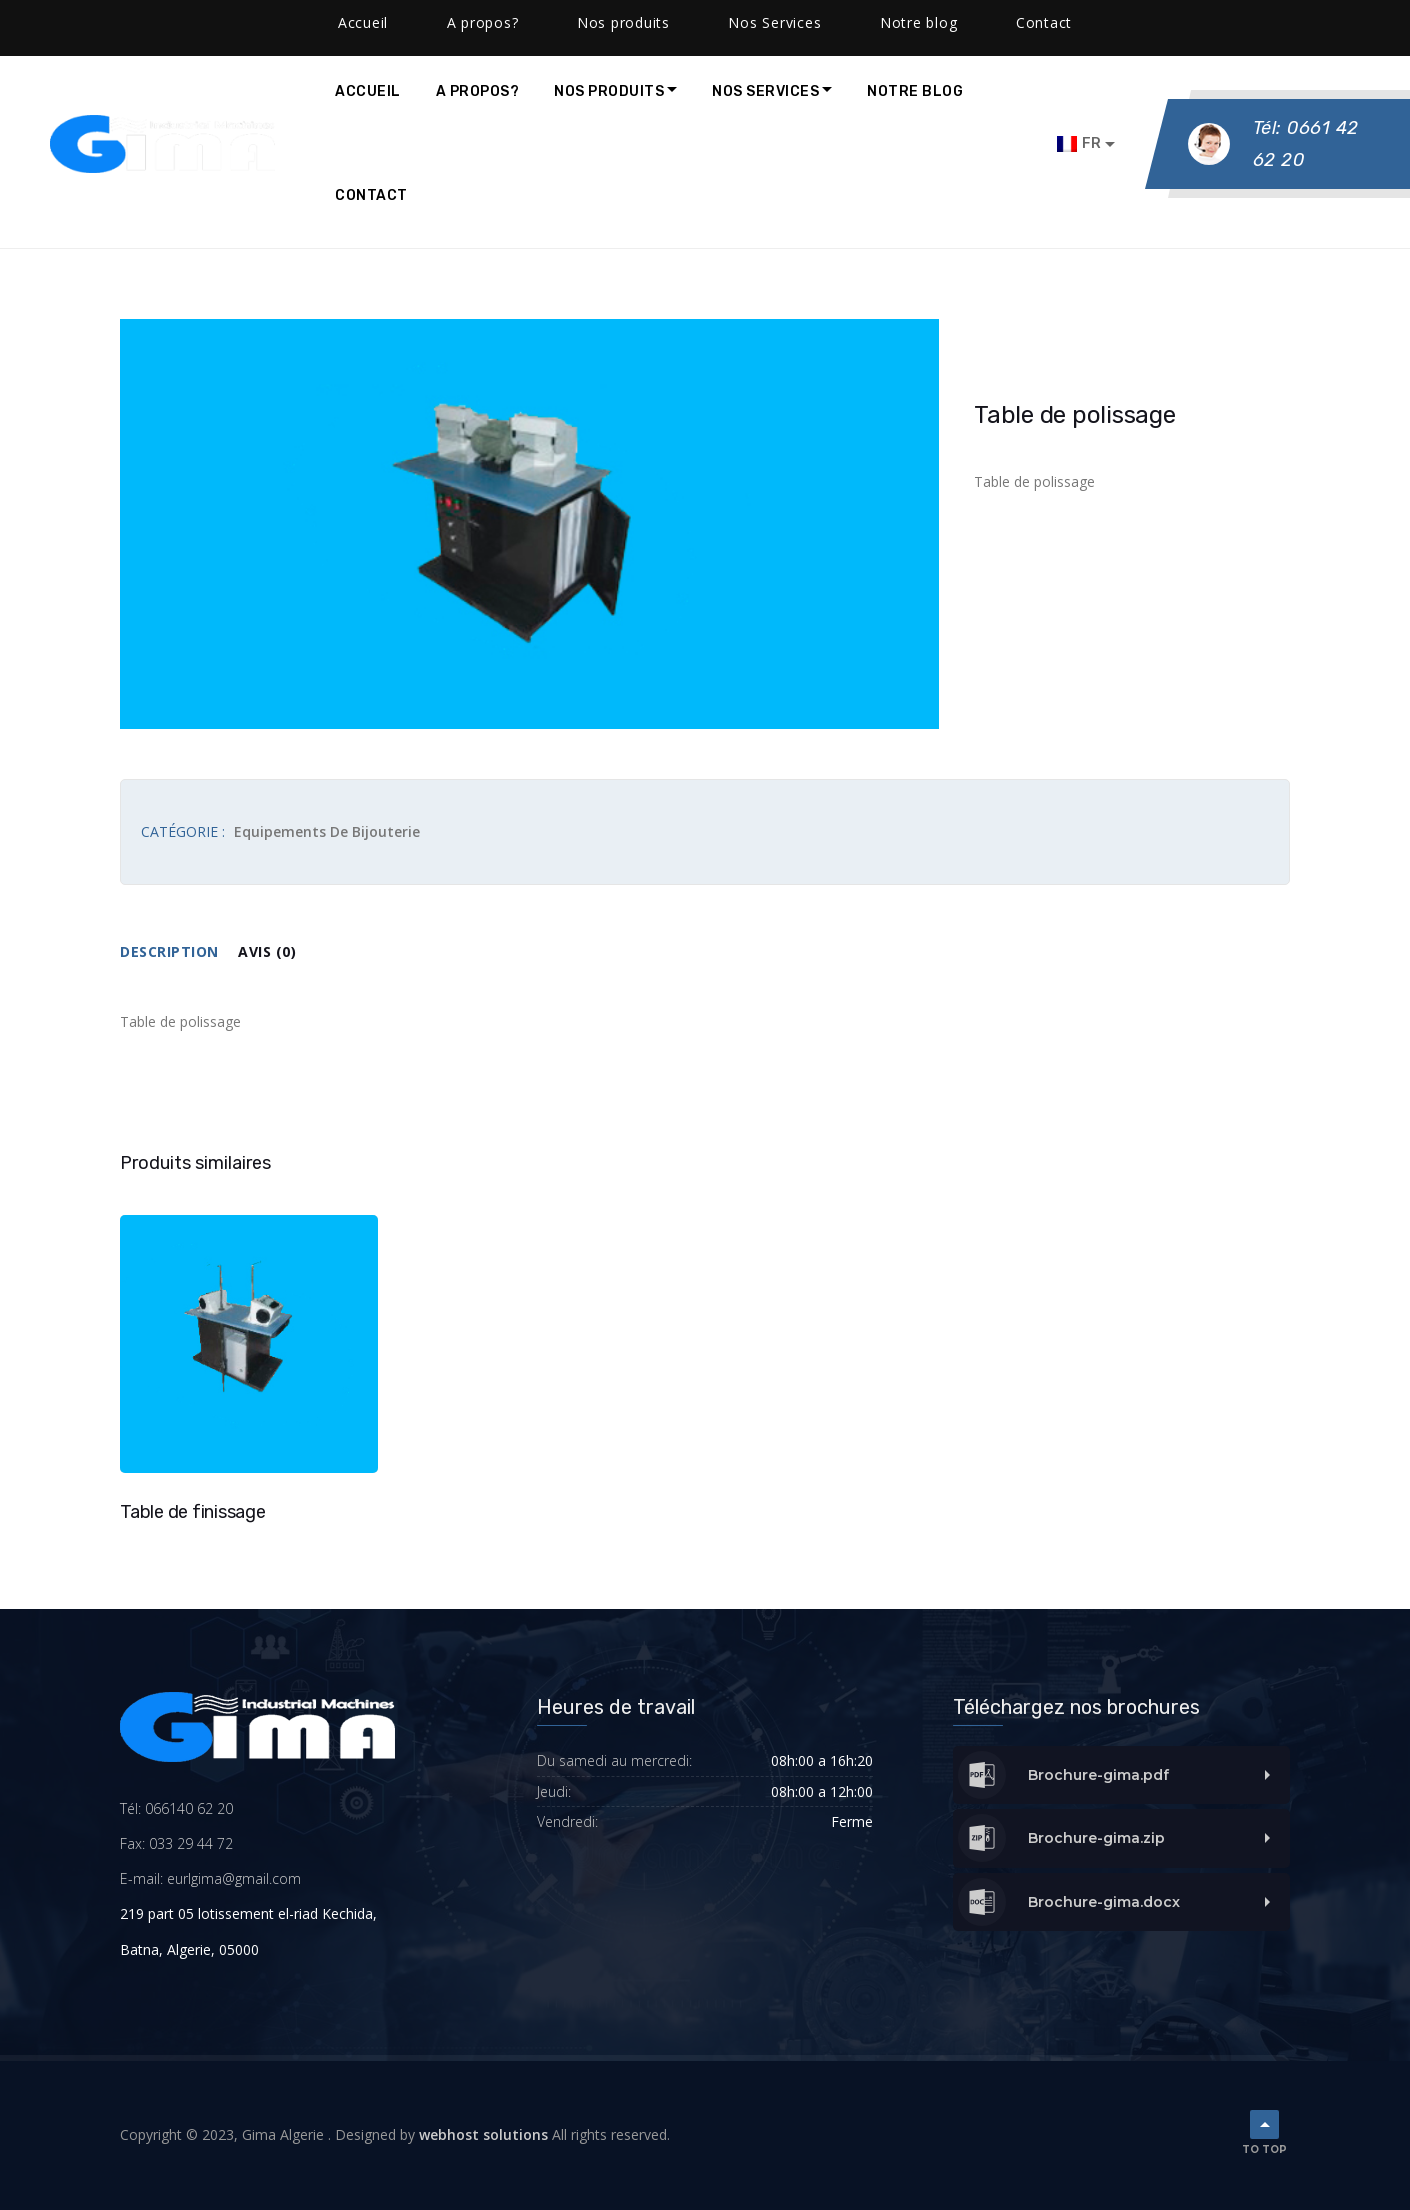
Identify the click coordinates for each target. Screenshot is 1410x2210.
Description (169, 951)
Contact (371, 195)
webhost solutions (483, 2134)
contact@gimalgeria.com (279, 20)
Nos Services (765, 91)
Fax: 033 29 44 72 (176, 1843)
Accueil (368, 91)
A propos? (478, 91)
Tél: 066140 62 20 (176, 1808)
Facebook (433, 20)
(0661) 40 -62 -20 (104, 20)
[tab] (179, 952)
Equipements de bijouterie (327, 831)
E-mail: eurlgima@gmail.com (210, 1878)
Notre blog (915, 91)
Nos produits (609, 91)
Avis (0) (267, 951)
